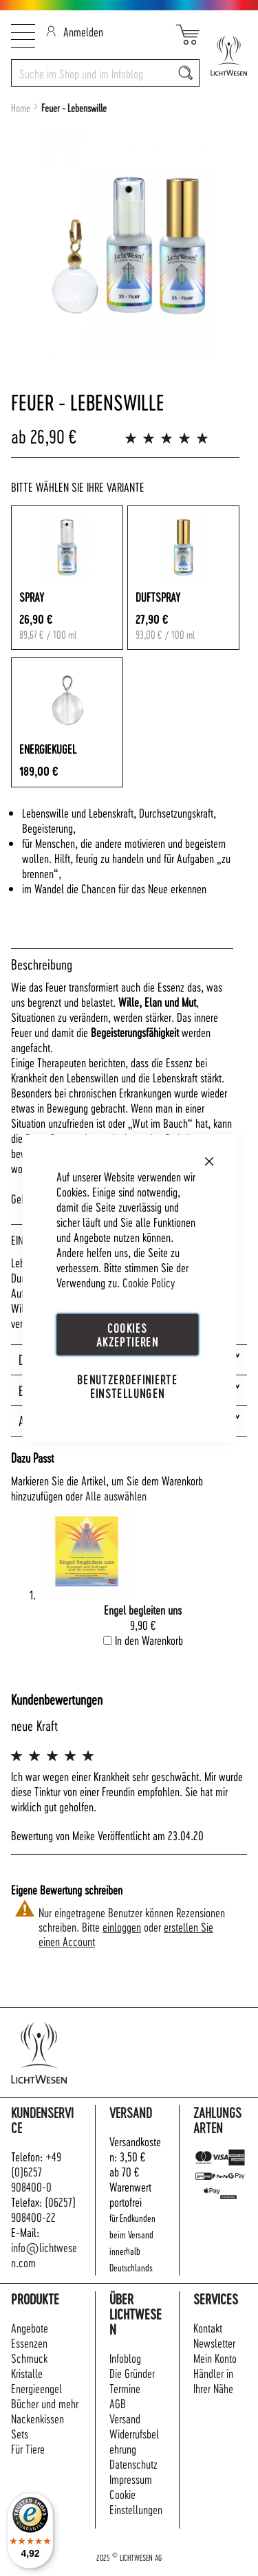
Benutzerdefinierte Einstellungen (127, 1386)
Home (20, 108)
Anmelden (74, 31)
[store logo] (223, 55)
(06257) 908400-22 (43, 2209)
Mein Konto (215, 2357)
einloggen (122, 1926)
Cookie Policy (148, 1282)
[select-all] (116, 1496)
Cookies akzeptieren (127, 1334)
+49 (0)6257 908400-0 (36, 2171)
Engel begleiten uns (143, 1609)
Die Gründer (132, 2373)
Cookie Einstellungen (135, 2501)
